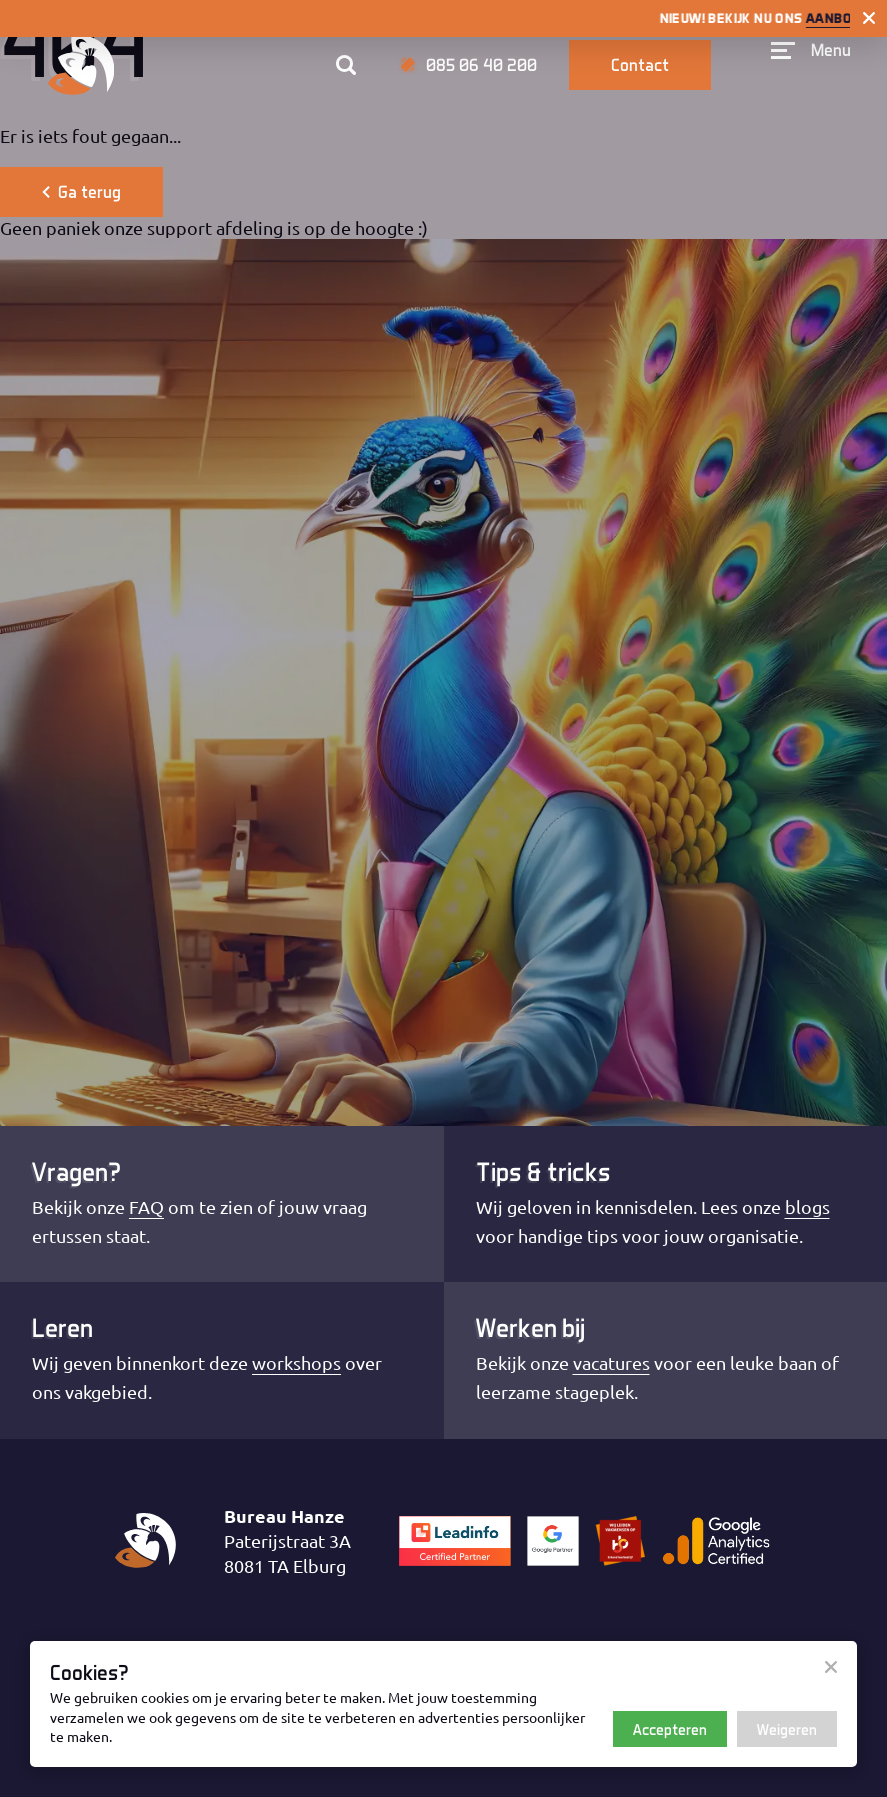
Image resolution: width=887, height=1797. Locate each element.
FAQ (146, 1206)
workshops (296, 1362)
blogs (807, 1206)
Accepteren (670, 1729)
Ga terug (81, 191)
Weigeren (787, 1729)
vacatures (611, 1362)
